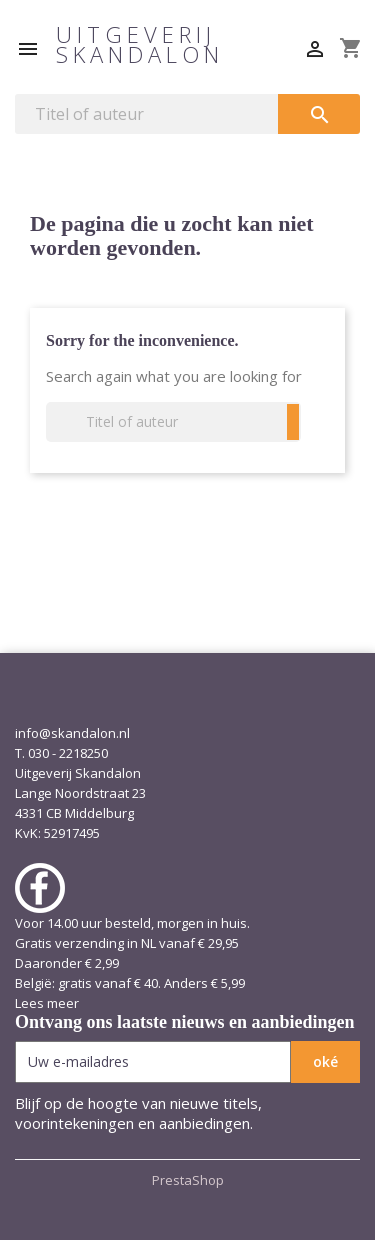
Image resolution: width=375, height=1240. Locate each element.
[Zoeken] (146, 114)
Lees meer (47, 1003)
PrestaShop (188, 1180)
